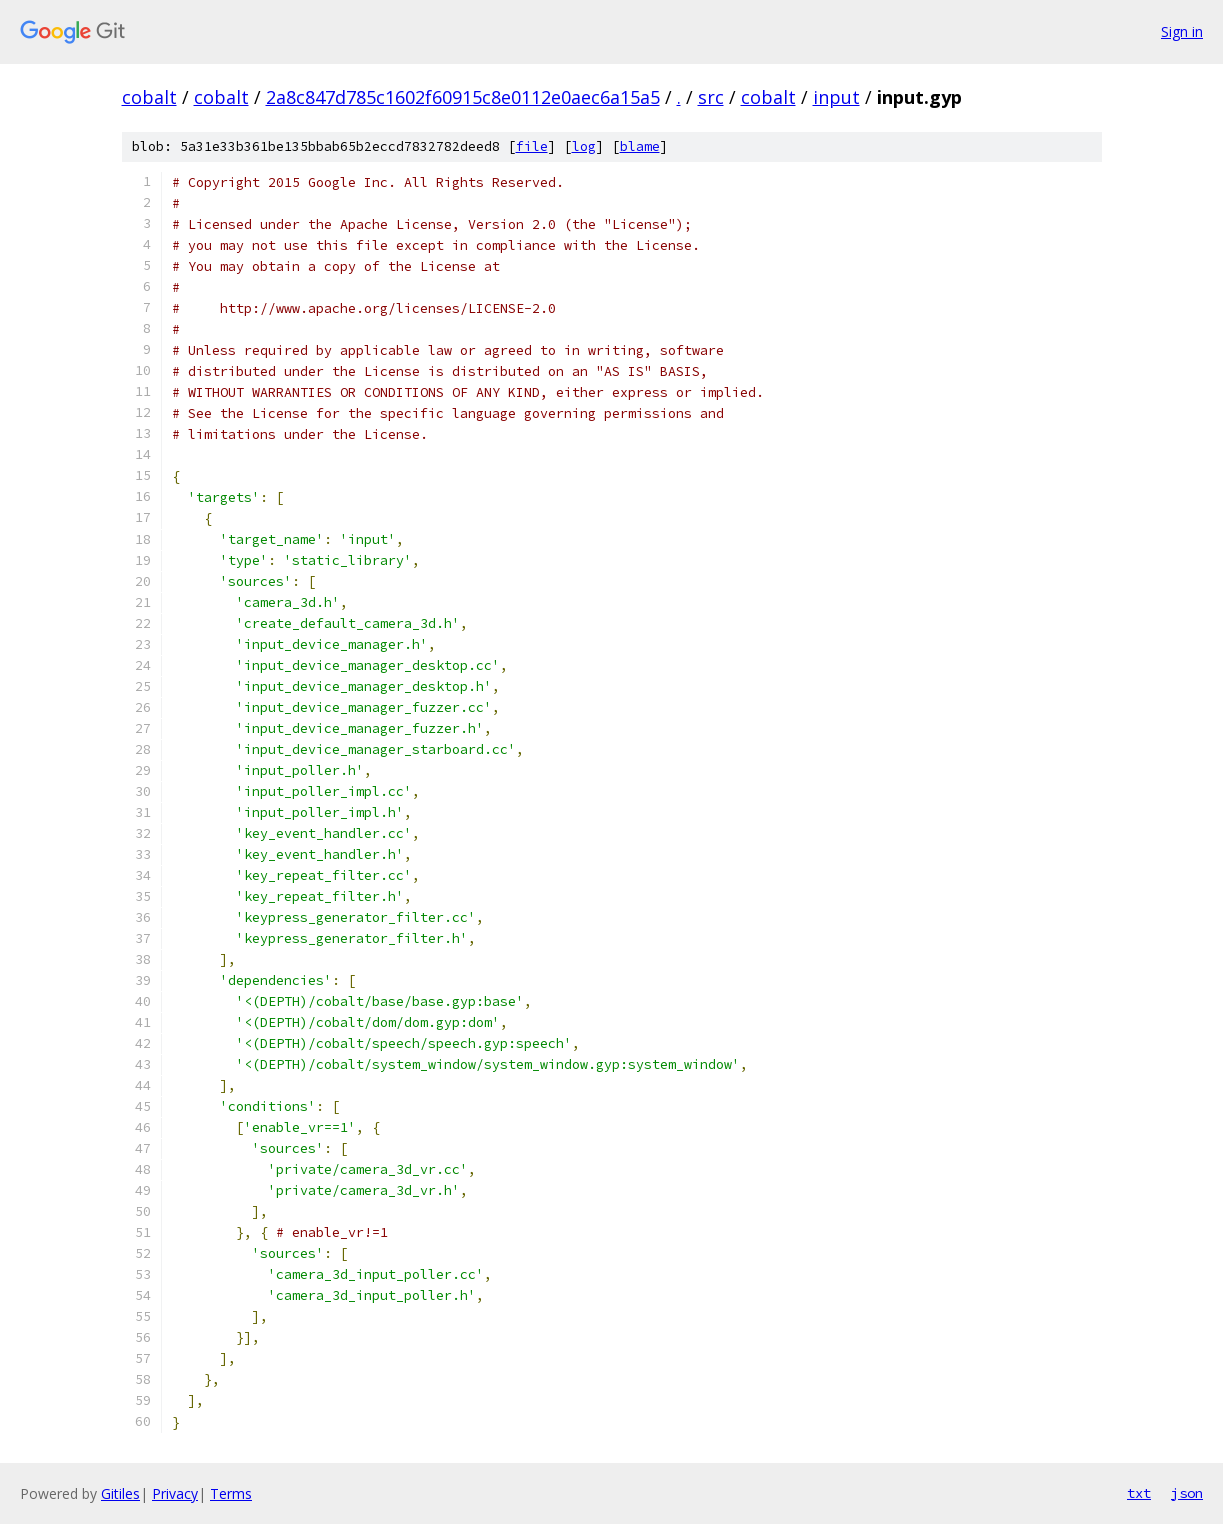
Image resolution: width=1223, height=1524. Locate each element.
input (836, 97)
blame (640, 146)
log (584, 146)
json (1187, 1493)
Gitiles (120, 1493)
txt (1139, 1493)
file (532, 146)
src (711, 97)
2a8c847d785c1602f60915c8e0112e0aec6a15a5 (463, 97)
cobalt (149, 97)
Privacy (175, 1493)
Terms (231, 1493)
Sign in (1182, 31)
